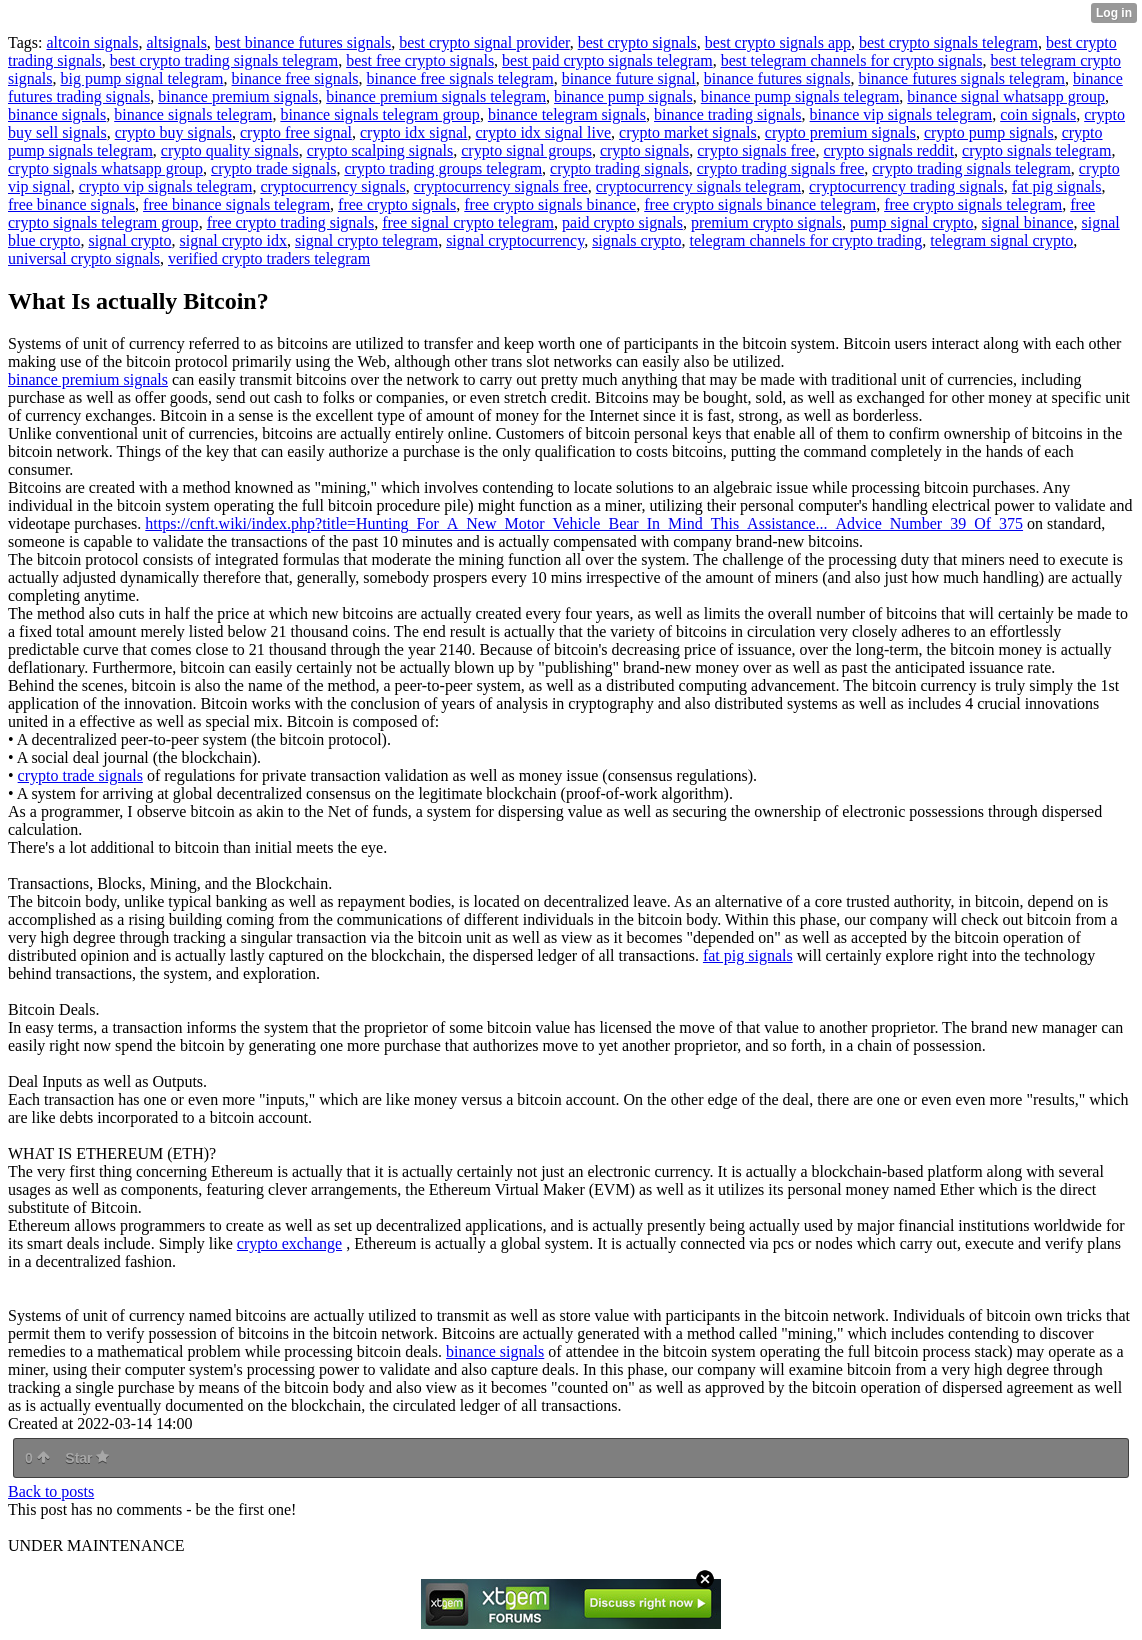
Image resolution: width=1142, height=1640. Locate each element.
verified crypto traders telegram (269, 258)
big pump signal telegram (141, 78)
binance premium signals (238, 96)
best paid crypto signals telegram (607, 60)
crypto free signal (296, 132)
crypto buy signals (173, 132)
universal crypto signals (84, 258)
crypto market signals (688, 132)
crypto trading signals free (781, 168)
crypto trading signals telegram (971, 168)
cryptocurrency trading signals (906, 186)
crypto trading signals (619, 168)
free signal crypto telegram (468, 222)
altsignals (176, 42)
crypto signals (644, 150)
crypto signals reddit (888, 150)
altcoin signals (92, 42)
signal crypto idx (234, 240)
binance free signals (295, 78)
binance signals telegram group (380, 114)
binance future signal (629, 78)
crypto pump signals (989, 132)
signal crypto (129, 240)
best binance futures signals (303, 42)
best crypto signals (637, 42)
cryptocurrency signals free (501, 186)
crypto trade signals (273, 168)
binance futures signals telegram (961, 78)
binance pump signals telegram (800, 96)
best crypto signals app (778, 42)
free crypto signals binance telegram (760, 204)
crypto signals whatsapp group (105, 168)
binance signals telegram (193, 114)
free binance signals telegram (236, 204)
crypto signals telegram (1036, 150)
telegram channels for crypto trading (805, 240)
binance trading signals (728, 114)
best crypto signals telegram (948, 42)
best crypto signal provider (484, 42)
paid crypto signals (622, 222)
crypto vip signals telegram (166, 186)
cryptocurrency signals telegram (698, 186)
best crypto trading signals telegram (224, 60)
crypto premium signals (840, 132)
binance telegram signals (567, 114)
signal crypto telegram (366, 240)
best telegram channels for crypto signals (852, 60)
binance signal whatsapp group (1006, 96)
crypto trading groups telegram (443, 168)
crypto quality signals (230, 150)
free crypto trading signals (291, 222)
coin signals (1038, 114)
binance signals (57, 114)
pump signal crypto (912, 222)
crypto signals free (756, 150)
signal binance (1028, 222)
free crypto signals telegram (973, 204)
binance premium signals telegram (436, 96)
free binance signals (71, 204)
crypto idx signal (414, 132)
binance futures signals (777, 78)
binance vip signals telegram (901, 114)
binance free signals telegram (460, 78)
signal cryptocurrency (515, 240)
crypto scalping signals (380, 150)
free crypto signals (397, 204)
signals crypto (636, 240)
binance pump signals (623, 96)
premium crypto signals (766, 222)
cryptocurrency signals (332, 186)
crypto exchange (289, 1243)
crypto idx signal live (544, 132)
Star (87, 1458)
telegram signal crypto (1001, 240)
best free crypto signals (420, 60)
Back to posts (51, 1491)
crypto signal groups (526, 150)
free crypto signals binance (550, 204)
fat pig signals (1057, 186)
